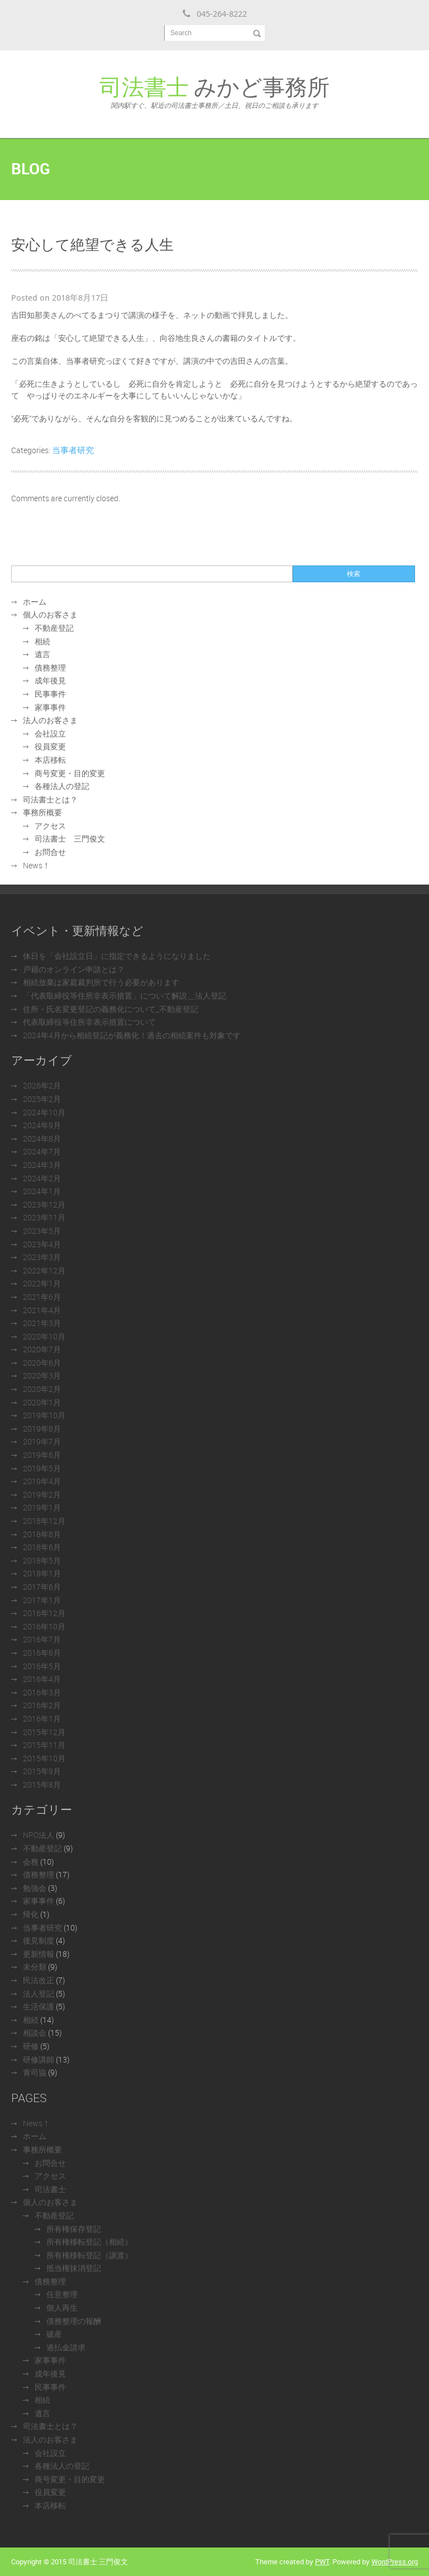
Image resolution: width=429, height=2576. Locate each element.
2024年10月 (44, 1112)
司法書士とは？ (50, 799)
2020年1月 (42, 1402)
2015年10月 (44, 1758)
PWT (322, 2561)
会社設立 (50, 733)
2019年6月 (42, 1454)
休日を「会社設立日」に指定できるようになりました (117, 955)
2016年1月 (42, 1718)
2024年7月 (42, 1151)
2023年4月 (42, 1244)
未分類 (34, 1966)
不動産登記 (54, 627)
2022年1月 (42, 1283)
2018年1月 (42, 1573)
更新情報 (38, 1953)
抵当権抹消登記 (73, 2268)
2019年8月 (42, 1428)
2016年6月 (42, 1652)
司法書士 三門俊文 (70, 838)
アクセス (50, 825)
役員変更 (50, 746)
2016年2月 (42, 1705)
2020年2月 (42, 1389)
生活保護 (38, 2006)
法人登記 (38, 1993)
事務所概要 (42, 812)
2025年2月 (42, 1099)
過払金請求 (65, 2347)
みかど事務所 (214, 91)
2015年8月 (42, 1784)
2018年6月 (42, 1547)
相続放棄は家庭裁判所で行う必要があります (101, 982)
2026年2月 (42, 1085)
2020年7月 (42, 1349)
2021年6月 (42, 1296)
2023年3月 (42, 1257)
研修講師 (38, 2059)
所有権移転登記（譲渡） (89, 2255)
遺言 (42, 654)
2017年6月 (42, 1586)
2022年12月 (44, 1270)
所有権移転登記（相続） (89, 2241)
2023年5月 (42, 1230)
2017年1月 (42, 1600)
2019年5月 (42, 1468)
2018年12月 (44, 1520)
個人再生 (62, 2307)
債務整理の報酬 (73, 2321)
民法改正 (38, 1980)
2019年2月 (42, 1494)
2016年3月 (42, 1692)
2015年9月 (42, 1771)
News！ (36, 865)
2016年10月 (44, 1626)
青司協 (34, 2072)
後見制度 (38, 1940)
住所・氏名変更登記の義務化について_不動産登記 (110, 1009)
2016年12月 (44, 1613)
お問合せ (50, 852)
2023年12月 (44, 1204)
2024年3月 (42, 1164)
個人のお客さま (50, 614)
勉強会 (34, 1888)
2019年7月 (42, 1441)
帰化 (31, 1914)
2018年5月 (42, 1560)
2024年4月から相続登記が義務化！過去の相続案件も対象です (132, 1035)
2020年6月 (42, 1362)
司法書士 (50, 2189)
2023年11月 (44, 1217)
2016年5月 (42, 1666)
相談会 (34, 2032)
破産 (54, 2333)
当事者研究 (73, 449)
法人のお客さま (50, 720)
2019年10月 (44, 1415)
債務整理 (50, 667)
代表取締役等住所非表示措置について (89, 1021)
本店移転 (50, 759)
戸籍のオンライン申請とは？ (74, 969)
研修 (31, 2046)
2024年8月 (42, 1138)
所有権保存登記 (73, 2228)
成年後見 (50, 680)
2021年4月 (42, 1310)
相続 (42, 641)
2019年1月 (42, 1507)
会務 (31, 1861)
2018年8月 (42, 1534)
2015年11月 (44, 1744)
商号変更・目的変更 (70, 773)
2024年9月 (42, 1125)
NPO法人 (38, 1834)
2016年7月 (42, 1639)
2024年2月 (42, 1178)
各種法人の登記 (62, 786)
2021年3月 (42, 1323)
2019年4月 (42, 1481)
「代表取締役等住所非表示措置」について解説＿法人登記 (124, 995)
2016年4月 (42, 1679)
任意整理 (62, 2294)
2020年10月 (44, 1336)
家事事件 (50, 707)
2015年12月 (44, 1732)
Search (181, 33)
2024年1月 (42, 1191)
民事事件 (50, 693)
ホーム (34, 601)
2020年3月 (42, 1375)
